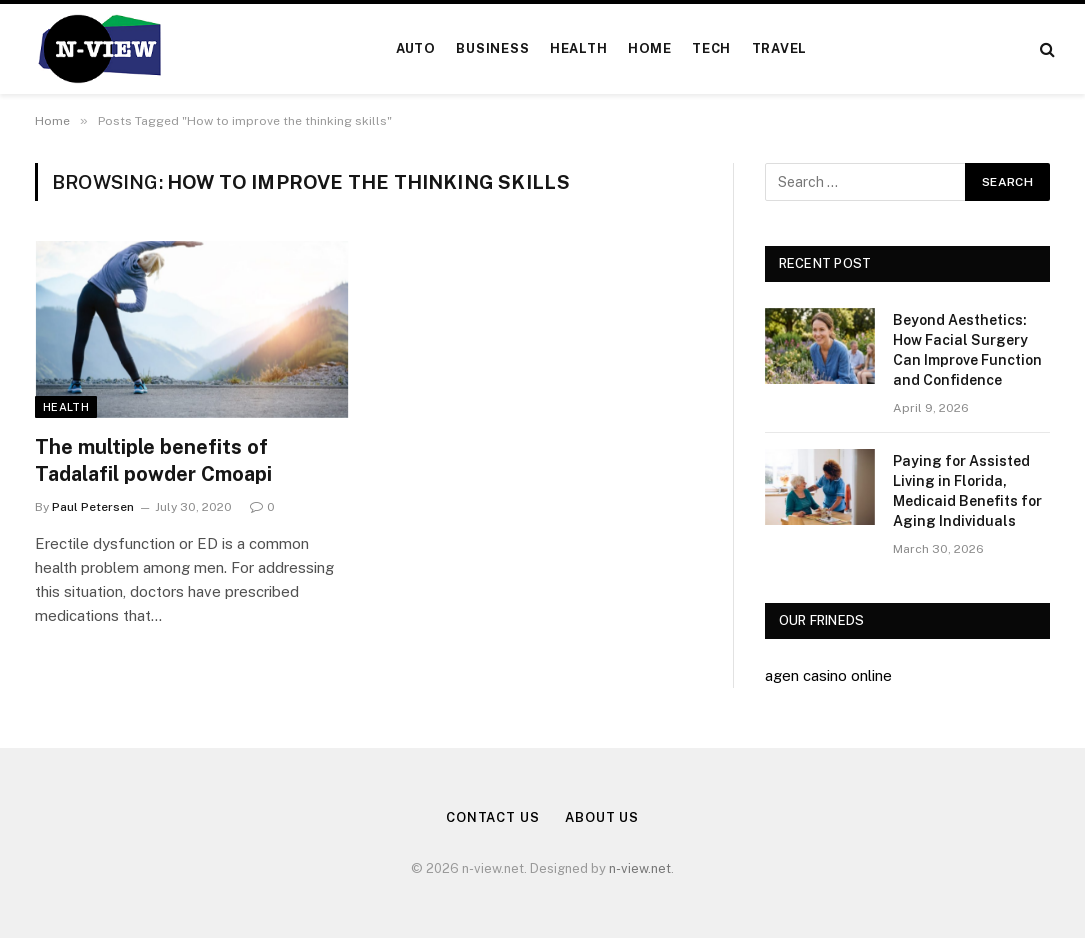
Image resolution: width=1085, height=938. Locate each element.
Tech (711, 48)
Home (650, 48)
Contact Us (493, 817)
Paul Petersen (93, 507)
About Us (602, 817)
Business (492, 48)
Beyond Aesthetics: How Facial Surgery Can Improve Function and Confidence (967, 350)
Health (579, 48)
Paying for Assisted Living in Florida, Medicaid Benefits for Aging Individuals (967, 491)
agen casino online (828, 675)
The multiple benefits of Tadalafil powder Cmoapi (153, 460)
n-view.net (640, 868)
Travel (780, 48)
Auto (416, 48)
